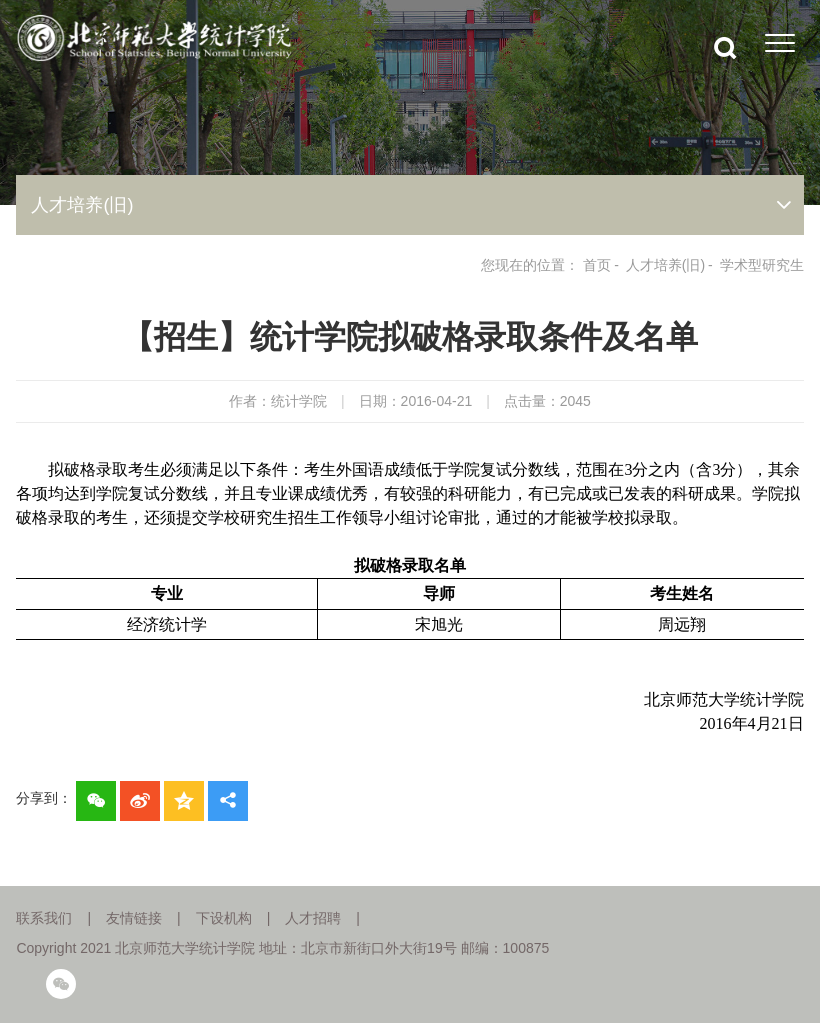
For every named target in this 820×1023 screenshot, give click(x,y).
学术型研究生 (762, 265)
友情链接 (134, 918)
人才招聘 (313, 918)
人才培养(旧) (665, 265)
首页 (597, 265)
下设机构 (224, 918)
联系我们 (44, 918)
